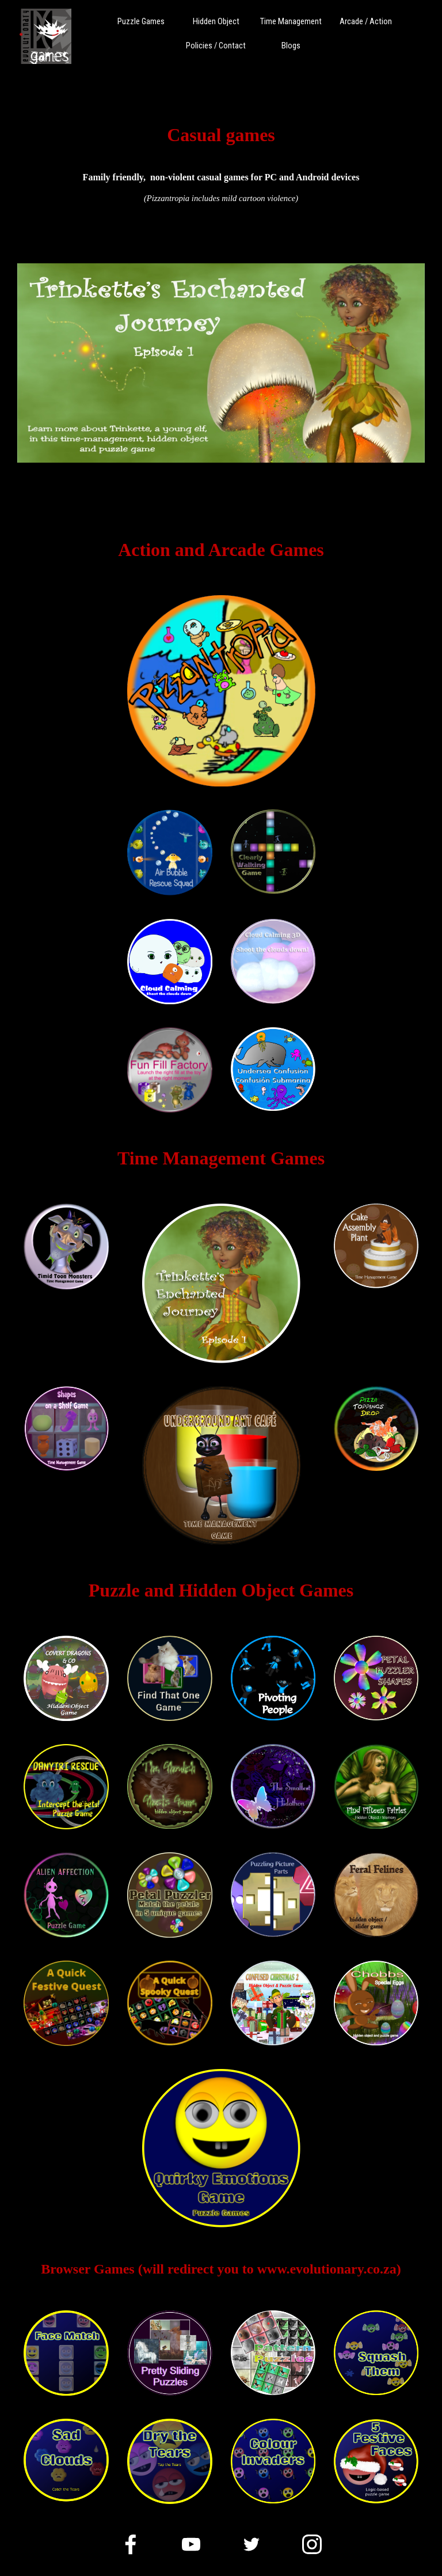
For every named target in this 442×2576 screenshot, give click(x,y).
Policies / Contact (216, 45)
